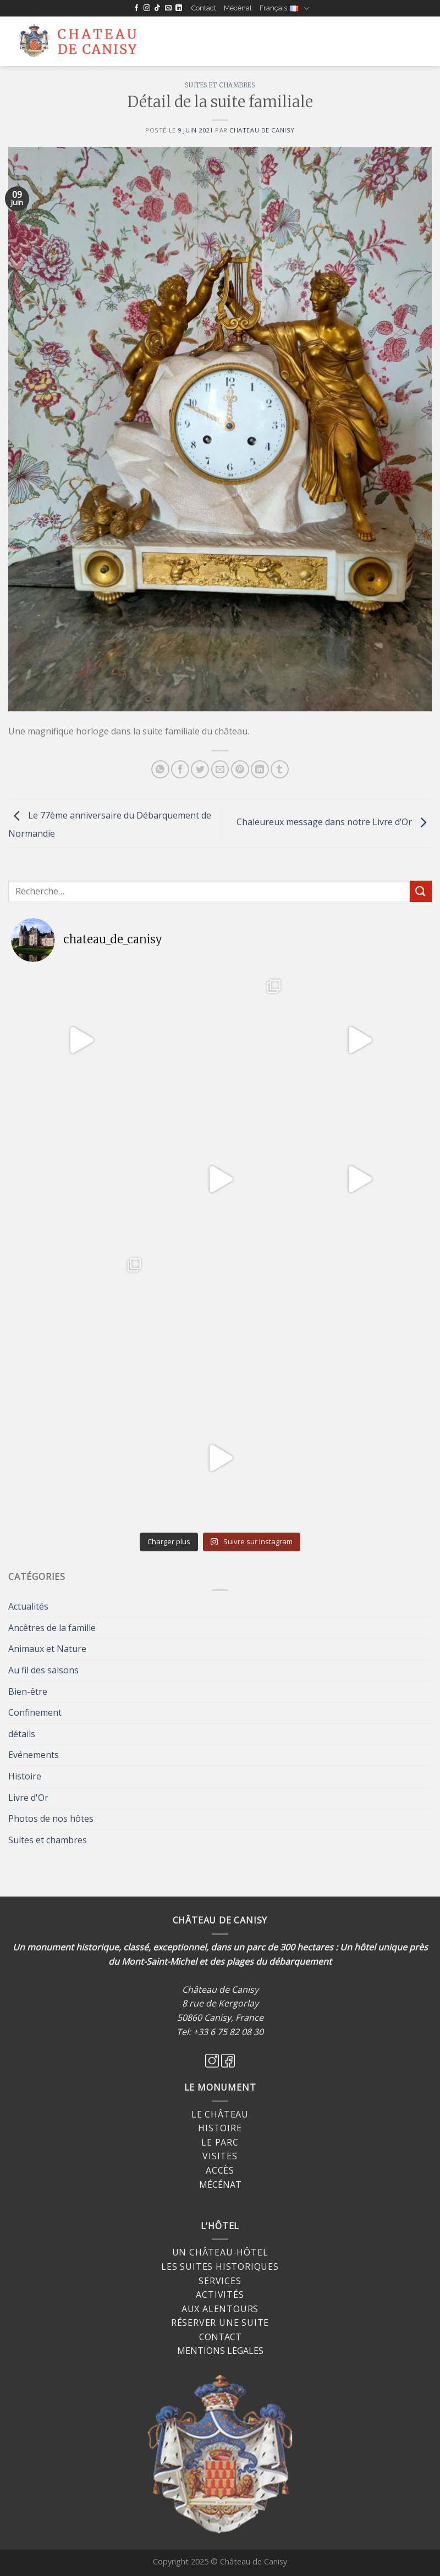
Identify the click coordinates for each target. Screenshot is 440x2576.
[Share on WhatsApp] (160, 769)
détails (21, 1734)
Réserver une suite (220, 2323)
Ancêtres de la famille (52, 1628)
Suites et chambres (220, 85)
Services (220, 2281)
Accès (220, 2170)
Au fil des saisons (43, 1670)
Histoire (24, 1776)
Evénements (33, 1755)
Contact (203, 8)
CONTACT (220, 2337)
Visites (220, 2156)
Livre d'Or (28, 1798)
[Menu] (171, 41)
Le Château (220, 2114)
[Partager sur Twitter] (200, 769)
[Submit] (421, 891)
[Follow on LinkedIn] (178, 8)
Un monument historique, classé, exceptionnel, (110, 1947)
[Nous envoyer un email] (168, 8)
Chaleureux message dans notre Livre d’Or (334, 822)
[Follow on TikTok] (157, 8)
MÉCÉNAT (220, 2185)
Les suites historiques (220, 2266)
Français (284, 8)
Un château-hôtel (220, 2252)
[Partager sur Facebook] (180, 769)
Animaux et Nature (47, 1649)
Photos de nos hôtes (51, 1818)
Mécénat (238, 8)
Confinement (35, 1712)
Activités (220, 2294)
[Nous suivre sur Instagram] (147, 8)
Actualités (28, 1606)
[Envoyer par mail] (220, 769)
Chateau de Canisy (262, 130)
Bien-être (27, 1691)
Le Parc (220, 2142)
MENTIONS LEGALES (220, 2351)
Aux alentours (220, 2309)
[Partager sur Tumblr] (280, 769)
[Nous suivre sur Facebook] (136, 8)
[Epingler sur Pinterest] (240, 769)
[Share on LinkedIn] (260, 769)
